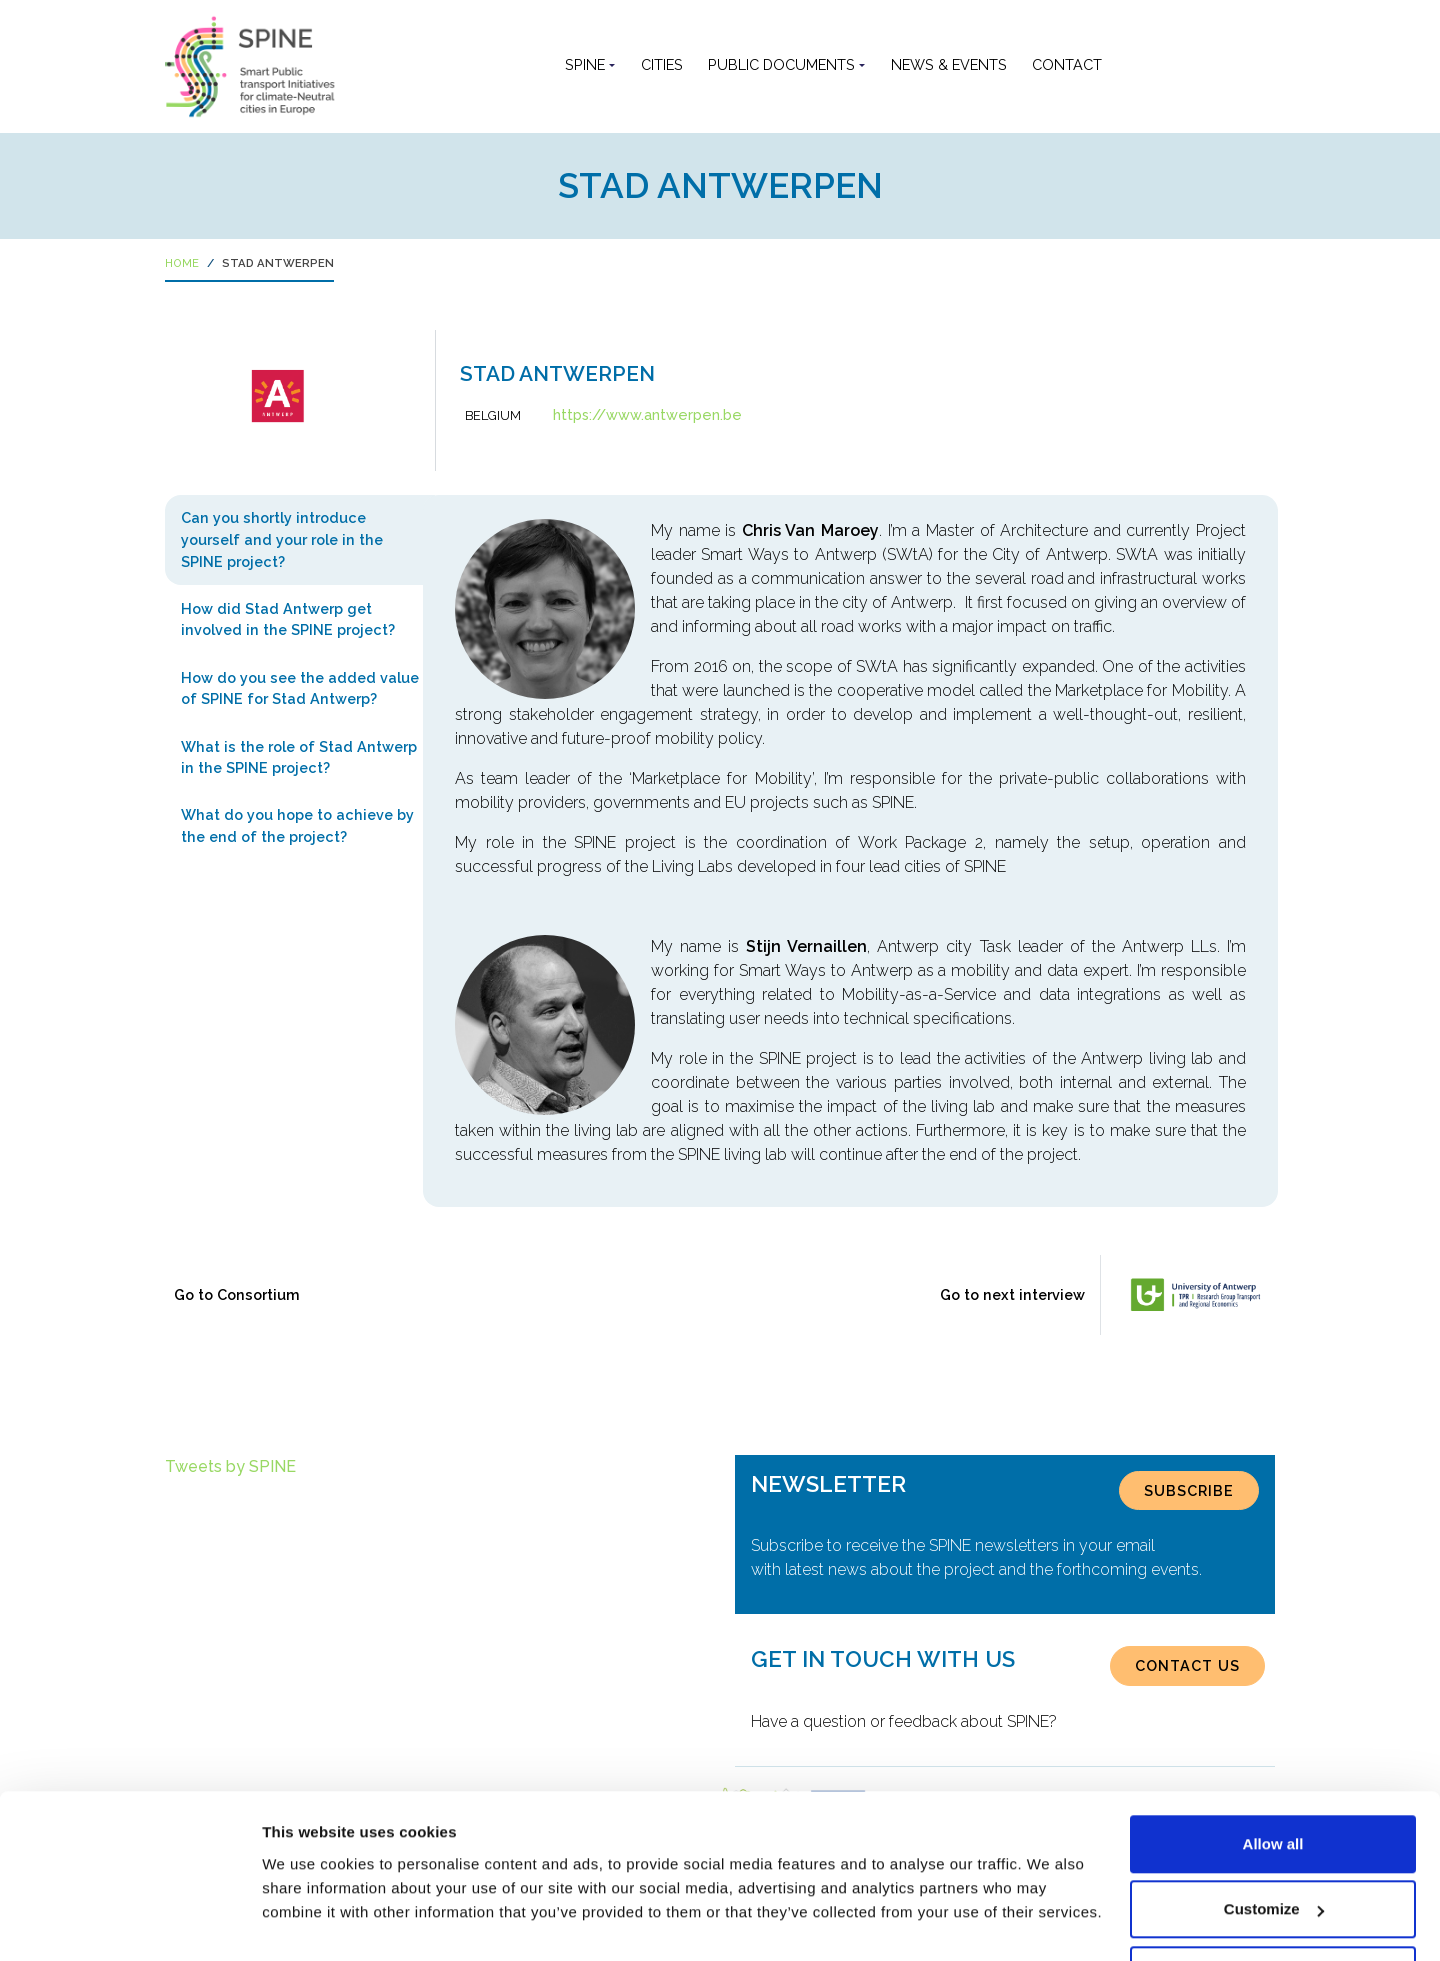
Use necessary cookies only (1273, 1907)
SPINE (585, 64)
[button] (1131, 65)
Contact (1067, 64)
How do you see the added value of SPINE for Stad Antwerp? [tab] (300, 688)
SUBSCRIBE (1189, 1490)
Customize (1274, 1842)
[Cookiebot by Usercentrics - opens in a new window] (129, 1922)
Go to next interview (1012, 1294)
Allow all (1273, 1776)
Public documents (781, 64)
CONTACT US (1187, 1665)
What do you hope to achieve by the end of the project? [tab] (297, 825)
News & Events (949, 64)
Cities (662, 64)
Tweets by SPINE (230, 1466)
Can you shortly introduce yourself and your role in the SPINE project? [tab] (282, 539)
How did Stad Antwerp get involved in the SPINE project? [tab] (288, 619)
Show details (308, 1899)
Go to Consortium (237, 1294)
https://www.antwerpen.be (647, 414)
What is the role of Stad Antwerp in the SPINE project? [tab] (299, 757)
